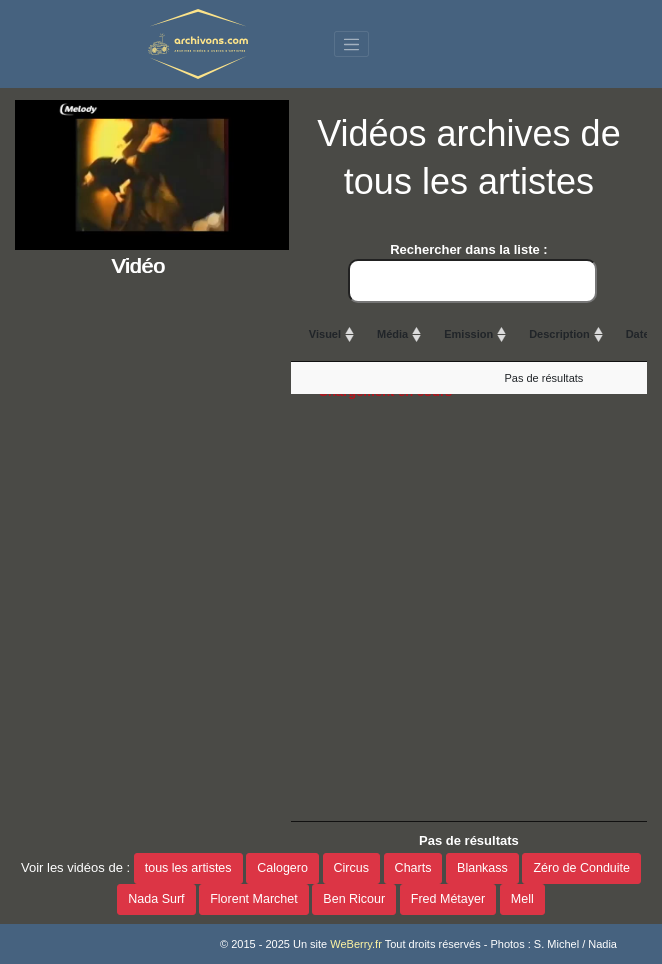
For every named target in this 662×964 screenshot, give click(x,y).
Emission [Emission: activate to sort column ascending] (468, 334)
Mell (522, 899)
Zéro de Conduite (581, 868)
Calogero (282, 868)
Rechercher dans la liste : (472, 272)
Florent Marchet (254, 899)
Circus (351, 868)
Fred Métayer (448, 899)
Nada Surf (156, 899)
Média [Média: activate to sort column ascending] (392, 334)
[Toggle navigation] (352, 44)
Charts (413, 868)
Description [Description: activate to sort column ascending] (559, 334)
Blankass (482, 868)
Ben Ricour (354, 899)
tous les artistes (188, 868)
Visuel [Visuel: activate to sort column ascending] (325, 334)
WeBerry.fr (356, 944)
